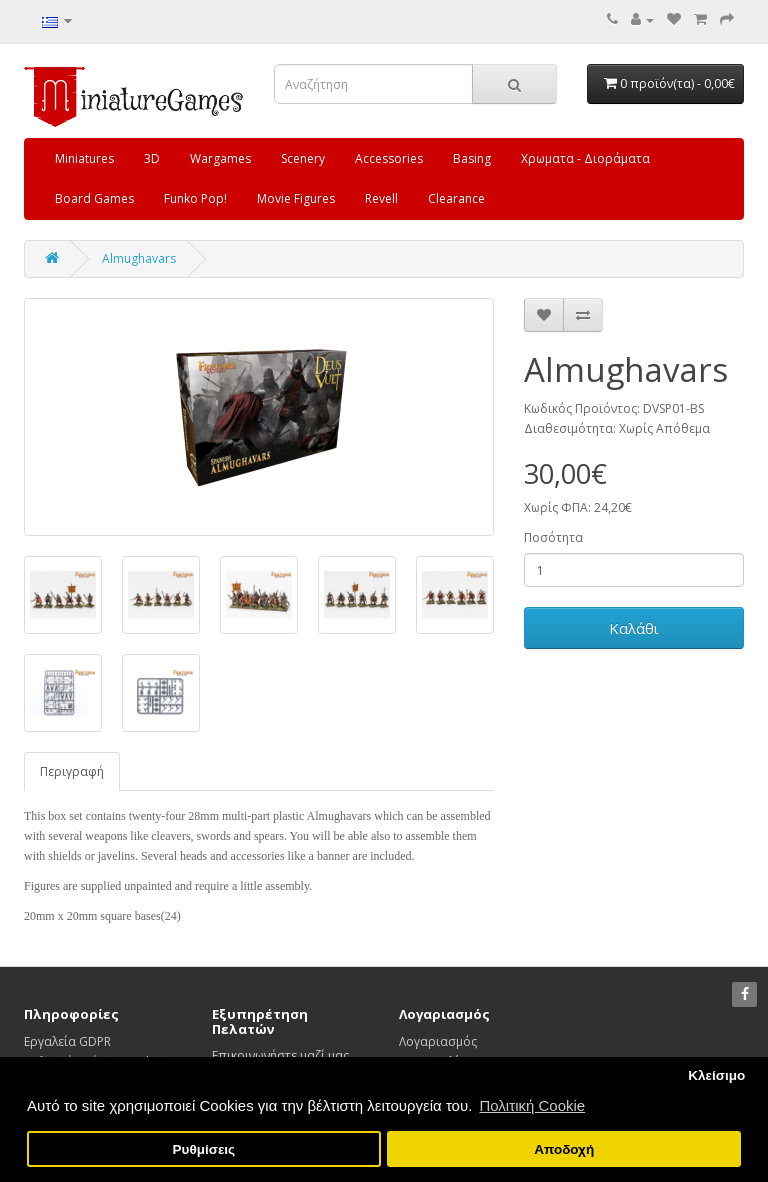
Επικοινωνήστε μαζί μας (280, 1055)
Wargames (220, 158)
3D (152, 158)
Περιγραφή (72, 771)
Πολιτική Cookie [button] (532, 1105)
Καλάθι (634, 628)
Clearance (456, 198)
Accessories (389, 158)
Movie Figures (296, 198)
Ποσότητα (553, 537)
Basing (472, 158)
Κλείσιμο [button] (716, 1075)
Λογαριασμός (438, 1041)
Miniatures (84, 158)
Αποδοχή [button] (564, 1149)
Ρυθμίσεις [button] (204, 1149)
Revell (381, 198)
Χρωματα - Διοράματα (585, 158)
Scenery (303, 158)
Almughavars (139, 258)
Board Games (94, 198)
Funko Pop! (195, 198)
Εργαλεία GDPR (67, 1041)
